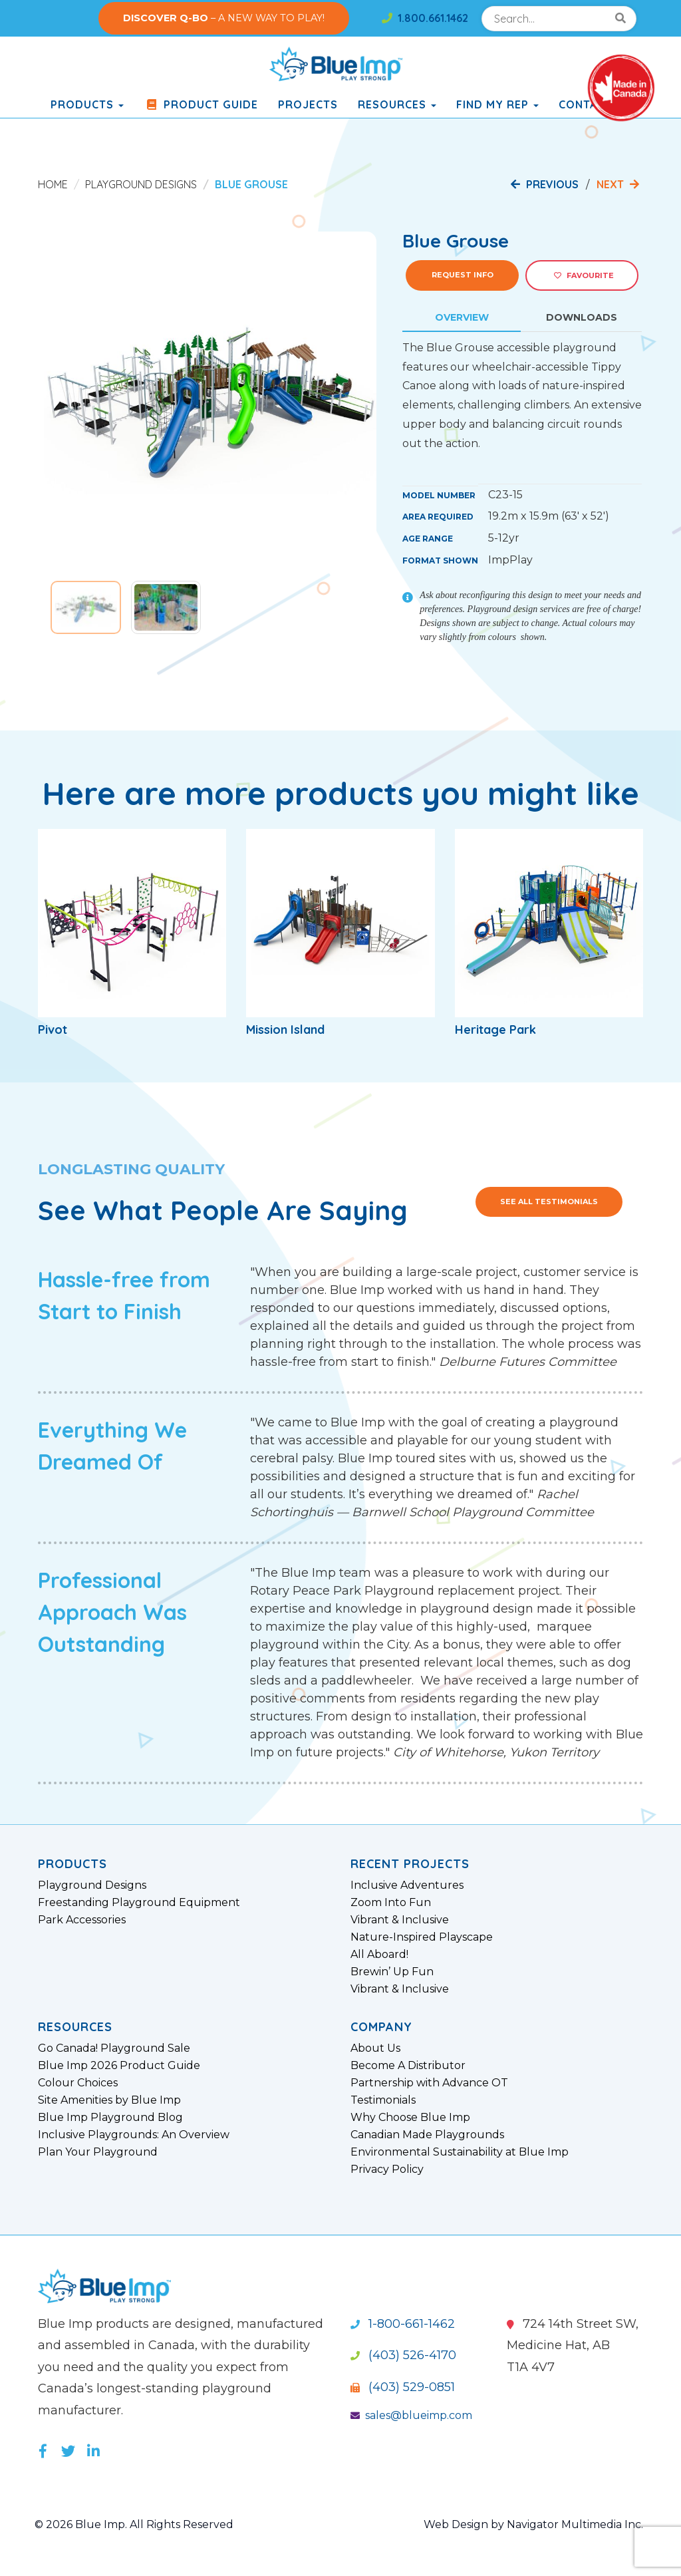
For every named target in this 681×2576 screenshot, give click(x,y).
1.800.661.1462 (425, 18)
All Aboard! (379, 1954)
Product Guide (201, 104)
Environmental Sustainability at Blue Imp (459, 2152)
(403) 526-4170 (403, 2355)
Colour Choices (78, 2083)
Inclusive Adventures (407, 1885)
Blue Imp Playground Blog (110, 2117)
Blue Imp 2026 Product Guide (119, 2065)
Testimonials (383, 2100)
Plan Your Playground (98, 2152)
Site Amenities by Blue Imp (109, 2100)
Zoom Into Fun (390, 1902)
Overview (462, 317)
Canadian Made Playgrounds (427, 2135)
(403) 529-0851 (402, 2387)
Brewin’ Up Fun (392, 1972)
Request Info (462, 274)
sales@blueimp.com (411, 2415)
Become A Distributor (408, 2065)
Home (53, 184)
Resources (397, 104)
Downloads (581, 317)
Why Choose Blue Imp (410, 2117)
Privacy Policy (387, 2169)
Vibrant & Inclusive (399, 1920)
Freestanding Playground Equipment (139, 1902)
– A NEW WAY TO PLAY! (224, 18)
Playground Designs (141, 184)
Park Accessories (82, 1920)
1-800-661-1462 (402, 2324)
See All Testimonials (549, 1201)
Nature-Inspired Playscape (421, 1937)
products (87, 104)
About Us (375, 2048)
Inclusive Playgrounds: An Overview (133, 2135)
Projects (308, 104)
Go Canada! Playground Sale (114, 2048)
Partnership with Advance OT (429, 2083)
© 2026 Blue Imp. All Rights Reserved (134, 2524)
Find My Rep (497, 104)
